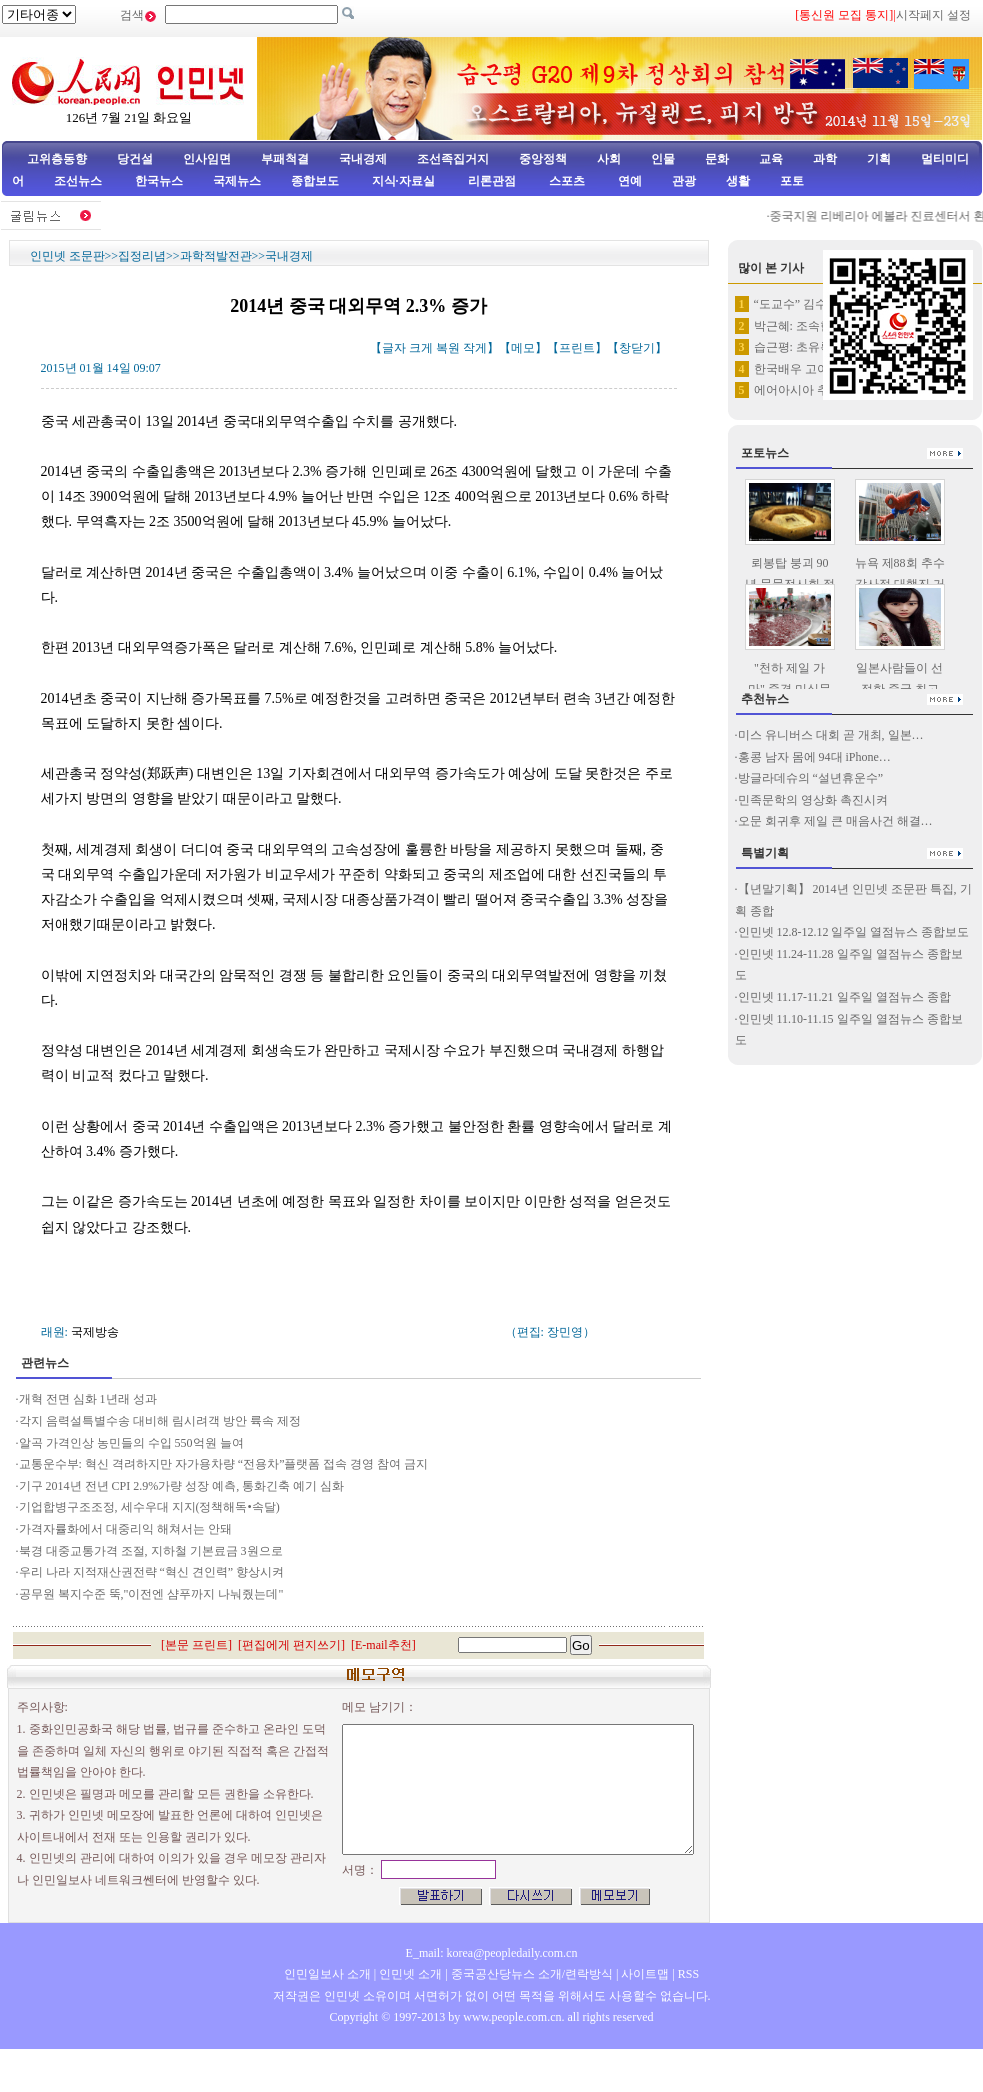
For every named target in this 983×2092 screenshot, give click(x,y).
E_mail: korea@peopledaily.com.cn (492, 1953)
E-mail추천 (383, 1645)
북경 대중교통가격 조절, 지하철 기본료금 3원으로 (151, 1551)
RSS (688, 1974)
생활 (738, 181)
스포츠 (565, 181)
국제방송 (95, 1332)
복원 (448, 348)
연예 (628, 181)
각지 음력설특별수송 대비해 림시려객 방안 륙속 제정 (160, 1421)
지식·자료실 (405, 181)
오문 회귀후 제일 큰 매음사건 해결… (835, 821)
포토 (792, 181)
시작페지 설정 (933, 15)
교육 (771, 159)
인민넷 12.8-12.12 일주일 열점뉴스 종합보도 (854, 932)
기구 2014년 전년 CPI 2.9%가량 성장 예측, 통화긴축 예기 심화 (182, 1486)
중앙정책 (543, 159)
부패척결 (285, 159)
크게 (421, 348)
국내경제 (363, 159)
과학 (825, 159)
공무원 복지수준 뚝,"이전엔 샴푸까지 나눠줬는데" (151, 1594)
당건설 (135, 159)
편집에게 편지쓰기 (291, 1645)
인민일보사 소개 (327, 1974)
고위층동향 (57, 159)
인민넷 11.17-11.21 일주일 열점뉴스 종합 (844, 997)
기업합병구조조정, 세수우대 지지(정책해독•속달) (149, 1507)
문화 (717, 159)
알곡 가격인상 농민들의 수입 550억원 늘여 (131, 1443)
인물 (663, 159)
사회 (609, 159)
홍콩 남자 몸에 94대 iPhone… (814, 757)
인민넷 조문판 (67, 256)
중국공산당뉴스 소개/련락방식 (532, 1974)
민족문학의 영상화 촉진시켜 (813, 800)
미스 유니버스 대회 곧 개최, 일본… (831, 735)
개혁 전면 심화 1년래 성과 (88, 1399)
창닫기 (637, 348)
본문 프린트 (196, 1645)
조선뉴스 (79, 181)
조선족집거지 (453, 159)
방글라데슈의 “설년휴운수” (811, 778)
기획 (879, 159)
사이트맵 (645, 1974)
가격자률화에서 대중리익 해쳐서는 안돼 (125, 1529)
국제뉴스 (237, 181)
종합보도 (315, 181)
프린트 (577, 348)
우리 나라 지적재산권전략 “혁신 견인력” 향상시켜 (153, 1572)
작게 (475, 348)
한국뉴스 (159, 181)
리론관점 (492, 181)
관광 (684, 181)
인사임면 (207, 159)
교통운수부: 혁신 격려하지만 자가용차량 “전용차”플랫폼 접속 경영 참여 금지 (224, 1464)
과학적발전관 (216, 256)
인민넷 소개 (409, 1974)
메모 (523, 348)
